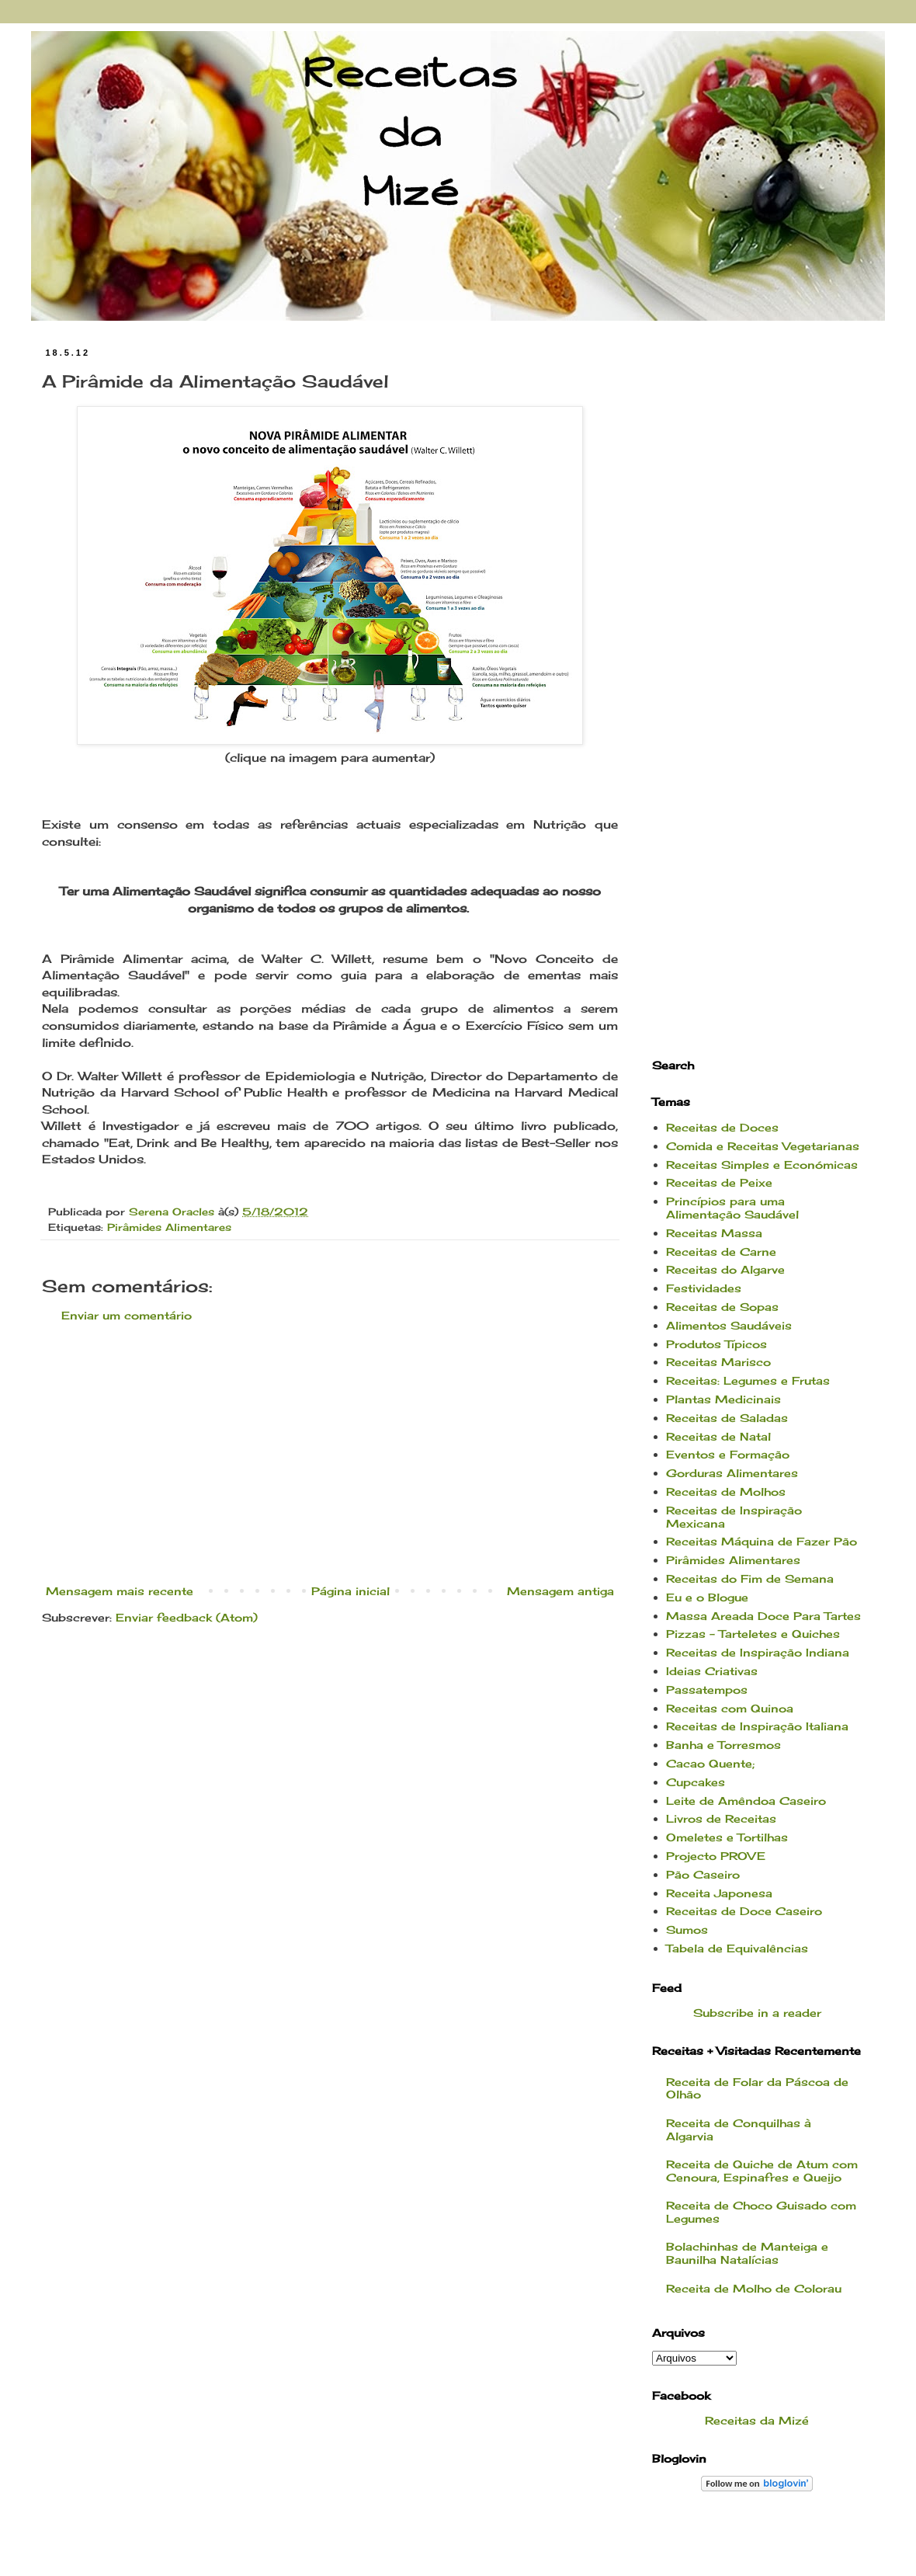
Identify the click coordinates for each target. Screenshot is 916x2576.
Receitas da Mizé (757, 2420)
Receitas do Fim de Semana (750, 1578)
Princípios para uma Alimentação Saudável (732, 1207)
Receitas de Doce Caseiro (744, 1910)
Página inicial (350, 1590)
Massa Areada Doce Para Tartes (763, 1615)
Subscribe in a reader (757, 2012)
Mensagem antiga (560, 1590)
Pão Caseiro (703, 1874)
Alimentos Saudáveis (729, 1325)
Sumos (687, 1929)
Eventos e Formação (727, 1454)
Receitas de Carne (721, 1251)
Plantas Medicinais (723, 1399)
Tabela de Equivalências (737, 1948)
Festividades (703, 1288)
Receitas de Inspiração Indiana (757, 1652)
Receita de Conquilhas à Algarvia (738, 2129)
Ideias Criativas (712, 1670)
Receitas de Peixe (719, 1182)
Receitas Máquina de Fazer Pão (761, 1541)
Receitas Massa (714, 1232)
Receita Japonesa (719, 1893)
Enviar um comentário (126, 1315)
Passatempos (707, 1689)
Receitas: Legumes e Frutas (748, 1380)
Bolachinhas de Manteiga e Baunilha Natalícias (747, 2253)
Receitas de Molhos (726, 1491)
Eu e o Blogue (707, 1597)
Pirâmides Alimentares (169, 1227)
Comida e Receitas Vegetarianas (762, 1145)
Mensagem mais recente (119, 1590)
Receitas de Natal (718, 1436)
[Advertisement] (330, 1453)
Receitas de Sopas (722, 1306)
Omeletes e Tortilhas (727, 1837)
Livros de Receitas (721, 1818)
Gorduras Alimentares (732, 1472)
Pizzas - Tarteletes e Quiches (753, 1633)
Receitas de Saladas (727, 1417)
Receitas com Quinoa (729, 1708)
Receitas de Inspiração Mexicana (734, 1517)
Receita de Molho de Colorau (753, 2288)
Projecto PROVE (715, 1855)
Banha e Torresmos (723, 1744)
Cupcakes (695, 1782)
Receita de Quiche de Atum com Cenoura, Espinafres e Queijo (762, 2170)
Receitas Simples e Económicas (762, 1164)
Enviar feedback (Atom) (187, 1617)
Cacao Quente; (710, 1763)
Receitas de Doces (722, 1127)
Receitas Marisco (718, 1361)
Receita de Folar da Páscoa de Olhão (757, 2088)
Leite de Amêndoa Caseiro (746, 1800)
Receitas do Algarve (725, 1269)
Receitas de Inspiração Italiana (757, 1726)
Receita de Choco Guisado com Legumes (761, 2212)
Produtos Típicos (716, 1344)
